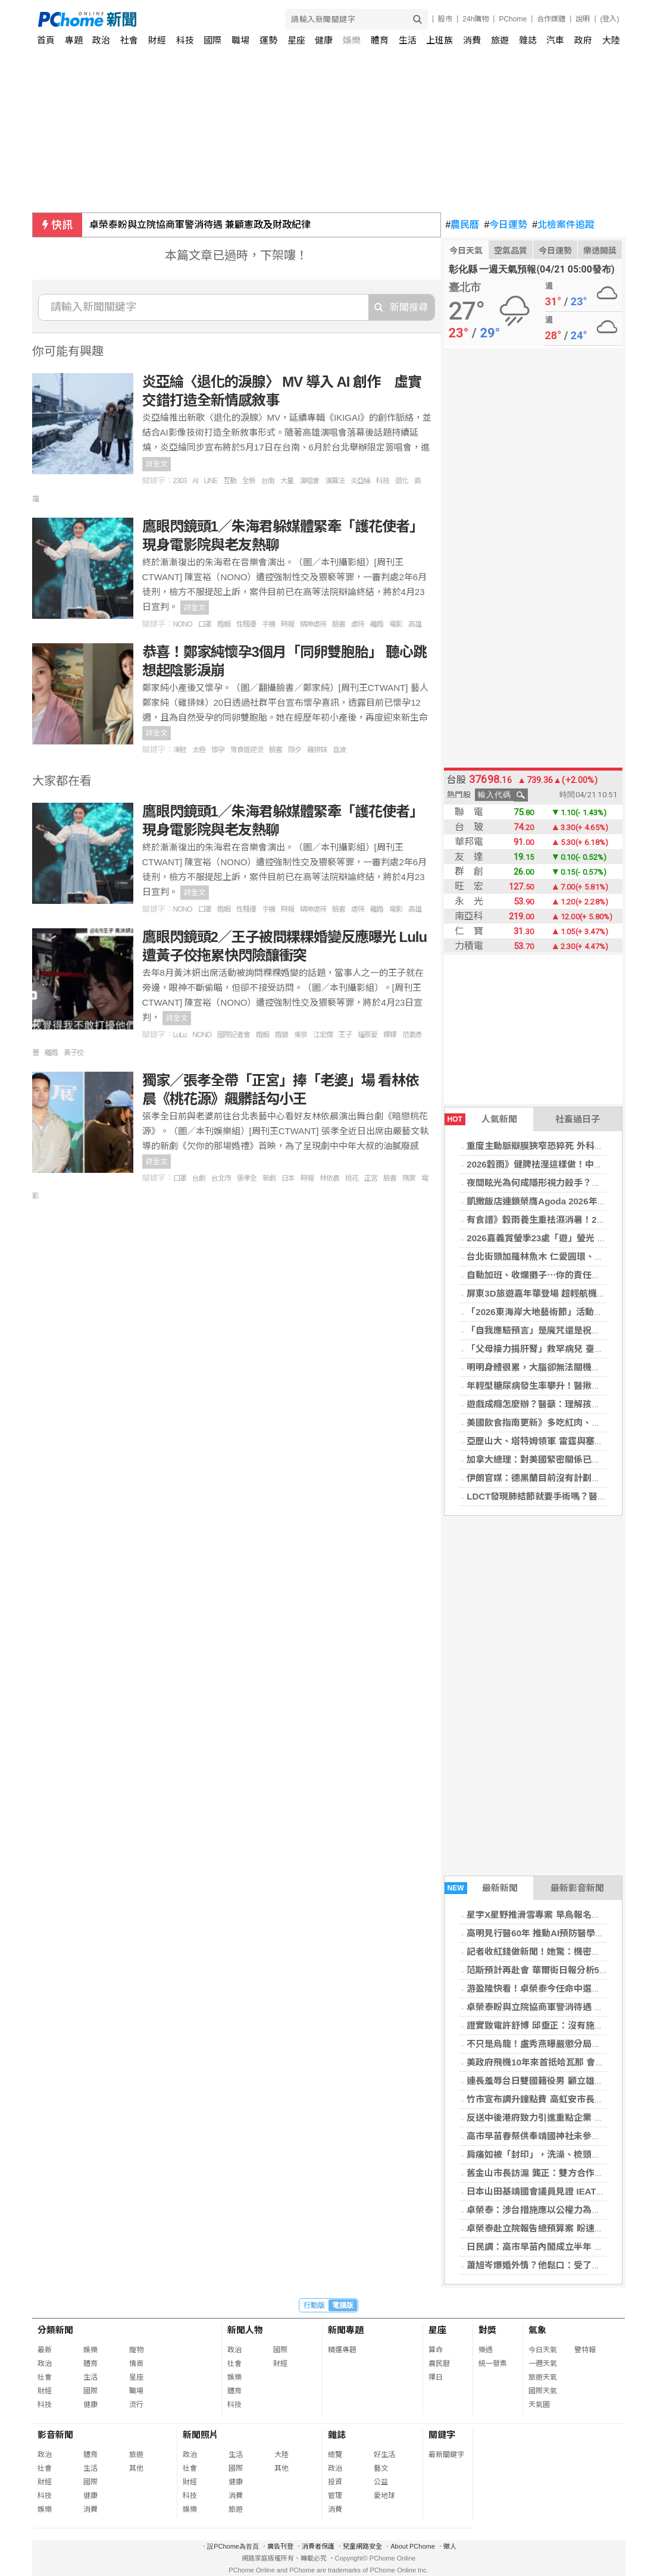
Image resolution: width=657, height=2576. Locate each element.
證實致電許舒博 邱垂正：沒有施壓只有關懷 (553, 2025)
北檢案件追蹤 (563, 225)
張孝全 (246, 1178)
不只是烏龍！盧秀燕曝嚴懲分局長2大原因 (549, 2044)
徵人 (449, 2546)
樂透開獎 (600, 250)
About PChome (412, 2546)
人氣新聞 (481, 1119)
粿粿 (389, 1035)
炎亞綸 (360, 481)
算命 (435, 2350)
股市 (445, 19)
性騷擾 (246, 624)
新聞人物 (245, 2330)
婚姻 (223, 624)
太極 (198, 750)
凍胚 (179, 750)
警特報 (585, 2350)
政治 (101, 40)
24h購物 (475, 19)
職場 (240, 40)
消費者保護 (318, 2546)
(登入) (610, 19)
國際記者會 (233, 1035)
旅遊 (500, 40)
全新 (248, 481)
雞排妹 (317, 750)
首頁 (46, 40)
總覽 (335, 2454)
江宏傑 (323, 1035)
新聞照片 (200, 2435)
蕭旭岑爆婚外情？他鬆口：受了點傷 (538, 2265)
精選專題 (342, 2350)
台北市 (221, 1178)
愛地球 (384, 2496)
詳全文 (156, 464)
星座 (296, 40)
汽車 (555, 40)
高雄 (414, 624)
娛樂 (352, 40)
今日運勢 (505, 225)
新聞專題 (346, 2330)
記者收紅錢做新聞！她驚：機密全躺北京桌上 (556, 1951)
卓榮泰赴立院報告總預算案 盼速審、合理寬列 (557, 2228)
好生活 (384, 2454)
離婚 (376, 624)
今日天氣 (466, 250)
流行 (136, 2404)
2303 (180, 481)
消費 (472, 40)
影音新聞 (55, 2435)
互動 (229, 481)
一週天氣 (542, 2363)
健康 (324, 40)
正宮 (370, 1178)
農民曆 (463, 225)
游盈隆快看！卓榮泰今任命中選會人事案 (547, 1988)
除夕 (294, 750)
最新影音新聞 (577, 1888)
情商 (136, 2363)
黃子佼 (73, 1052)
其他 (136, 2468)
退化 (401, 481)
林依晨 (329, 1178)
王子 (345, 1035)
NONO (182, 624)
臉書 (338, 624)
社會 (129, 40)
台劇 (198, 1178)
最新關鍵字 (446, 2454)
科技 (185, 40)
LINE (211, 481)
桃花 (351, 1178)
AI (195, 481)
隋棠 (408, 1178)
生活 (408, 40)
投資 (335, 2482)
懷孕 (217, 750)
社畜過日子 (577, 1119)
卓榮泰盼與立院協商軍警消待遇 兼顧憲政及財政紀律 (200, 225)
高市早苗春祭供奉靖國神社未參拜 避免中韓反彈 (561, 2136)
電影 (395, 624)
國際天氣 (542, 2391)
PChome (513, 19)
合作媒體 (551, 19)
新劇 (269, 1178)
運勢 (268, 40)
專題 (74, 40)
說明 (582, 19)
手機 (268, 624)
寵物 (136, 2350)
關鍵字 (441, 2435)
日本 (288, 1178)
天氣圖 (539, 2404)
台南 (267, 481)
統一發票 (492, 2363)
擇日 (435, 2377)
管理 (335, 2496)
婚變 (281, 1035)
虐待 (357, 624)
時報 (287, 624)
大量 (286, 481)
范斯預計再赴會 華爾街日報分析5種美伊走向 (555, 1970)
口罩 (204, 624)
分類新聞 (55, 2330)
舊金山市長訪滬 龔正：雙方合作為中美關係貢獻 (561, 2173)
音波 (339, 750)
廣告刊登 (280, 2546)
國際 (212, 40)
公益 (381, 2482)
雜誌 (528, 40)
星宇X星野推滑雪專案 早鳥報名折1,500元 (549, 1915)
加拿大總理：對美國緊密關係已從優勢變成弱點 (560, 1459)
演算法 (335, 481)
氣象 (537, 2330)
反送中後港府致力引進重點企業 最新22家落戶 (558, 2117)
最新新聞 (481, 1888)
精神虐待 (313, 624)
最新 (44, 2350)
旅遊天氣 (542, 2377)
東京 (300, 1035)
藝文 (381, 2468)
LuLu (180, 1035)
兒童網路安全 (362, 2546)
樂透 (485, 2350)
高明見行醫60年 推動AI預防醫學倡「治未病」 (558, 1933)
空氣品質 (510, 250)
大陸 (611, 40)
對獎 (487, 2330)
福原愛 (367, 1035)
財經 (157, 40)
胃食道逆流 (246, 750)
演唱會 (309, 481)
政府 (583, 40)
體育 (380, 40)
